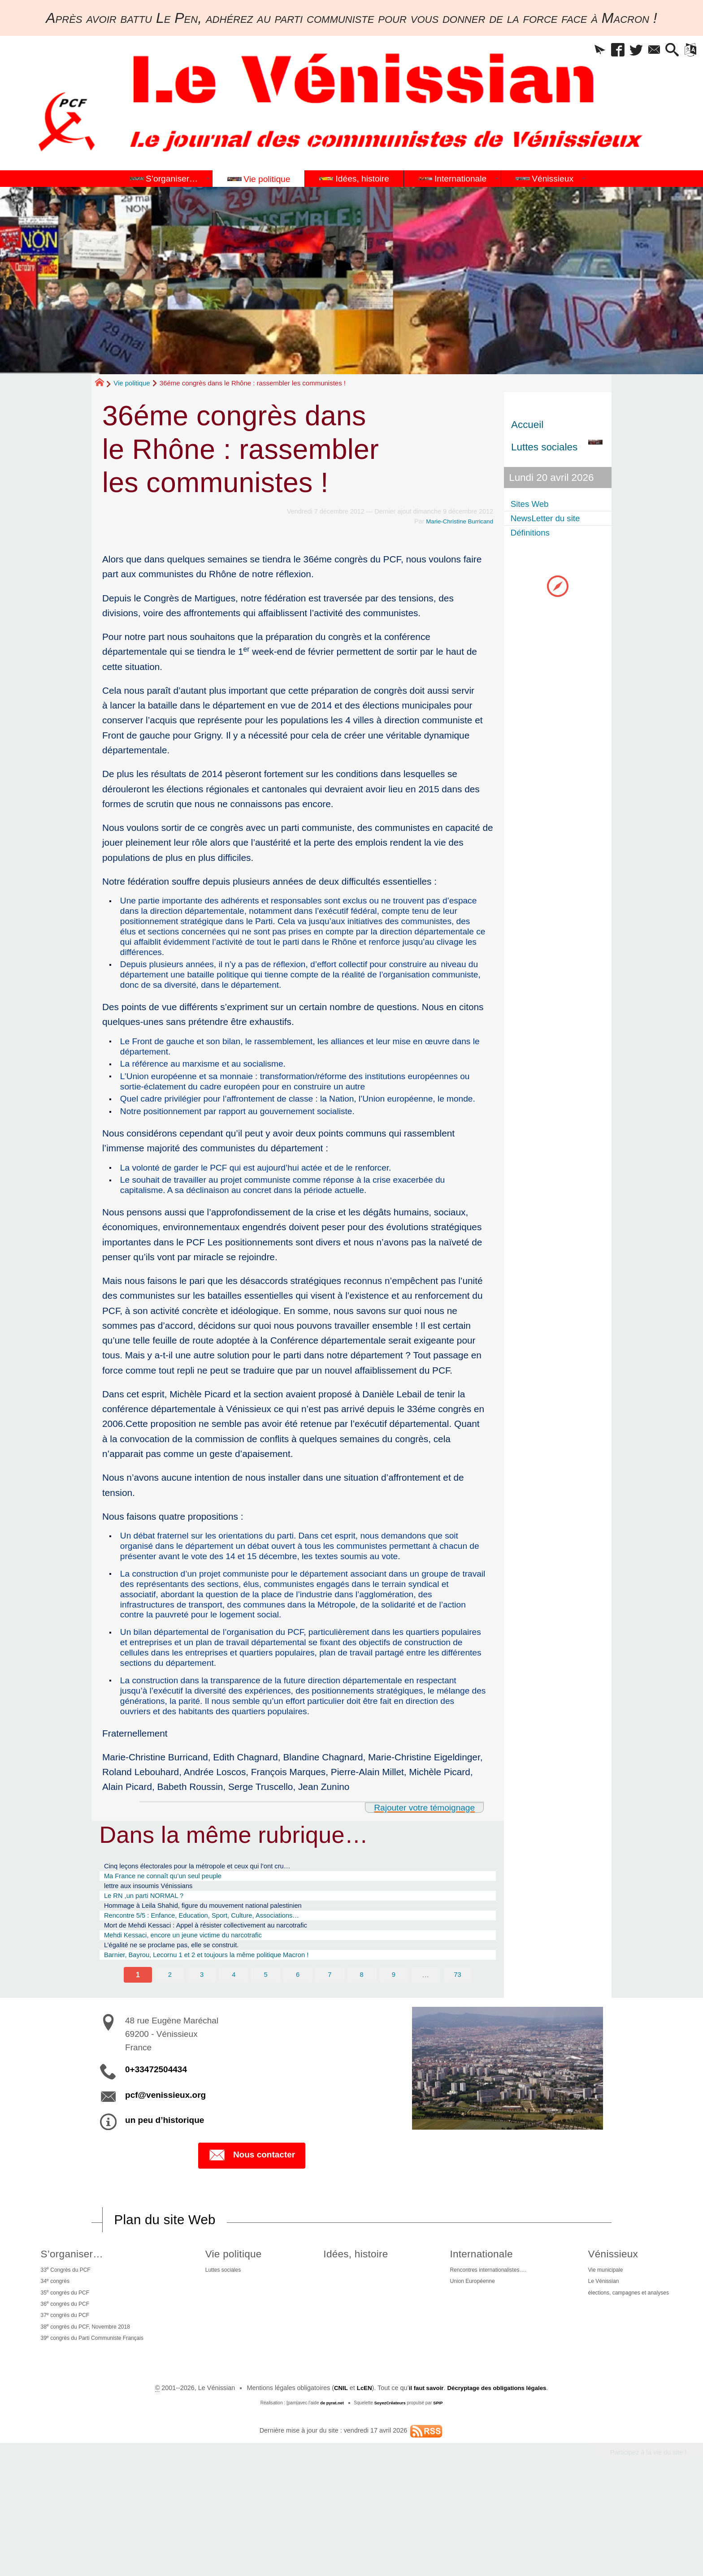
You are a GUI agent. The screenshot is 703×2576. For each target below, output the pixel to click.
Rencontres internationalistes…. (483, 2347)
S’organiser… (69, 2330)
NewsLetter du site (552, 520)
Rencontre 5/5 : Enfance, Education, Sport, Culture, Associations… (221, 1981)
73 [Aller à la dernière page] (459, 2050)
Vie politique (131, 383)
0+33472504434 (156, 2145)
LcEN (359, 2479)
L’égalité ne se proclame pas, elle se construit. (185, 2017)
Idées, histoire (353, 2330)
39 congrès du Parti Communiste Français (96, 2428)
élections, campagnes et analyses (626, 2374)
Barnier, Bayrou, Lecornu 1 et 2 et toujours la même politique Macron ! (227, 2028)
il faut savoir (423, 2479)
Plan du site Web (169, 2296)
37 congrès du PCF (64, 2401)
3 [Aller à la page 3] (201, 2050)
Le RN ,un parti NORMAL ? (152, 1958)
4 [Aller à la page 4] (233, 2050)
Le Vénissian (596, 2361)
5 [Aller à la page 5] (265, 2050)
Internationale (472, 2330)
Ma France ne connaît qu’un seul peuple (175, 1934)
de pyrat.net (330, 2494)
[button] (572, 51)
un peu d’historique (164, 2195)
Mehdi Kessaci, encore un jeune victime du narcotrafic (199, 2005)
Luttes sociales (228, 2347)
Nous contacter (251, 2231)
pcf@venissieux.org (165, 2170)
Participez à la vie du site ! (643, 2544)
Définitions (534, 535)
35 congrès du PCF (64, 2374)
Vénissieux (605, 2330)
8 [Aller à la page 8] (362, 2050)
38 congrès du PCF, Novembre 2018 (88, 2415)
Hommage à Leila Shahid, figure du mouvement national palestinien (223, 1969)
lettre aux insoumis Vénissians (158, 1945)
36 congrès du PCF (64, 2388)
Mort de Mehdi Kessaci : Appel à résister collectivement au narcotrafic (226, 1993)
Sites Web (534, 504)
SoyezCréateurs (390, 2494)
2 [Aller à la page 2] (168, 2050)
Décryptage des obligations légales (500, 2479)
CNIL (334, 2479)
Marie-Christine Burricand (456, 521)
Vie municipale (599, 2347)
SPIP (440, 2494)
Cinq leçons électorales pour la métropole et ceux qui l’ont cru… (216, 1922)
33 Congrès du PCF (64, 2347)
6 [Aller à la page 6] (297, 2050)
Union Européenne (464, 2361)
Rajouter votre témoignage (419, 1863)
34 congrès (52, 2360)
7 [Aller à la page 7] (330, 2050)
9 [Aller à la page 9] (394, 2050)
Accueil (527, 424)
